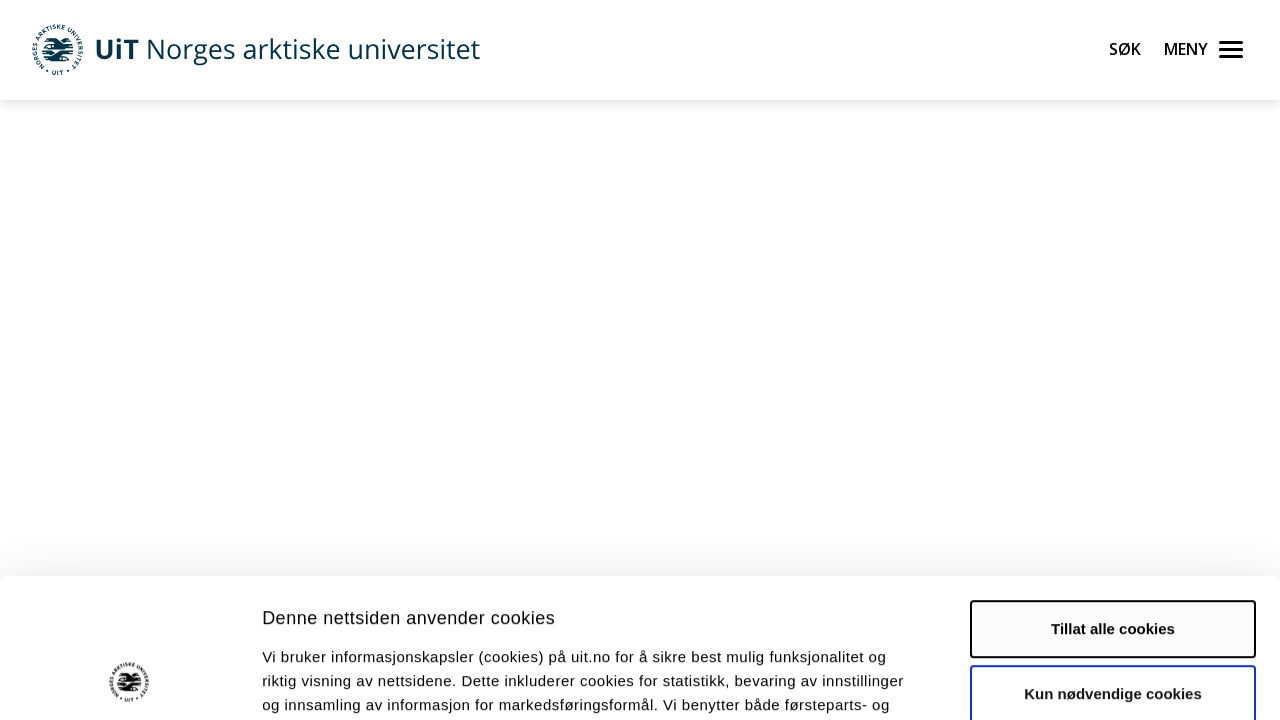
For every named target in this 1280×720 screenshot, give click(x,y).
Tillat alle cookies (1113, 500)
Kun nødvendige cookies (1113, 565)
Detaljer (1065, 680)
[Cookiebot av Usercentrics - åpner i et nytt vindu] (129, 681)
